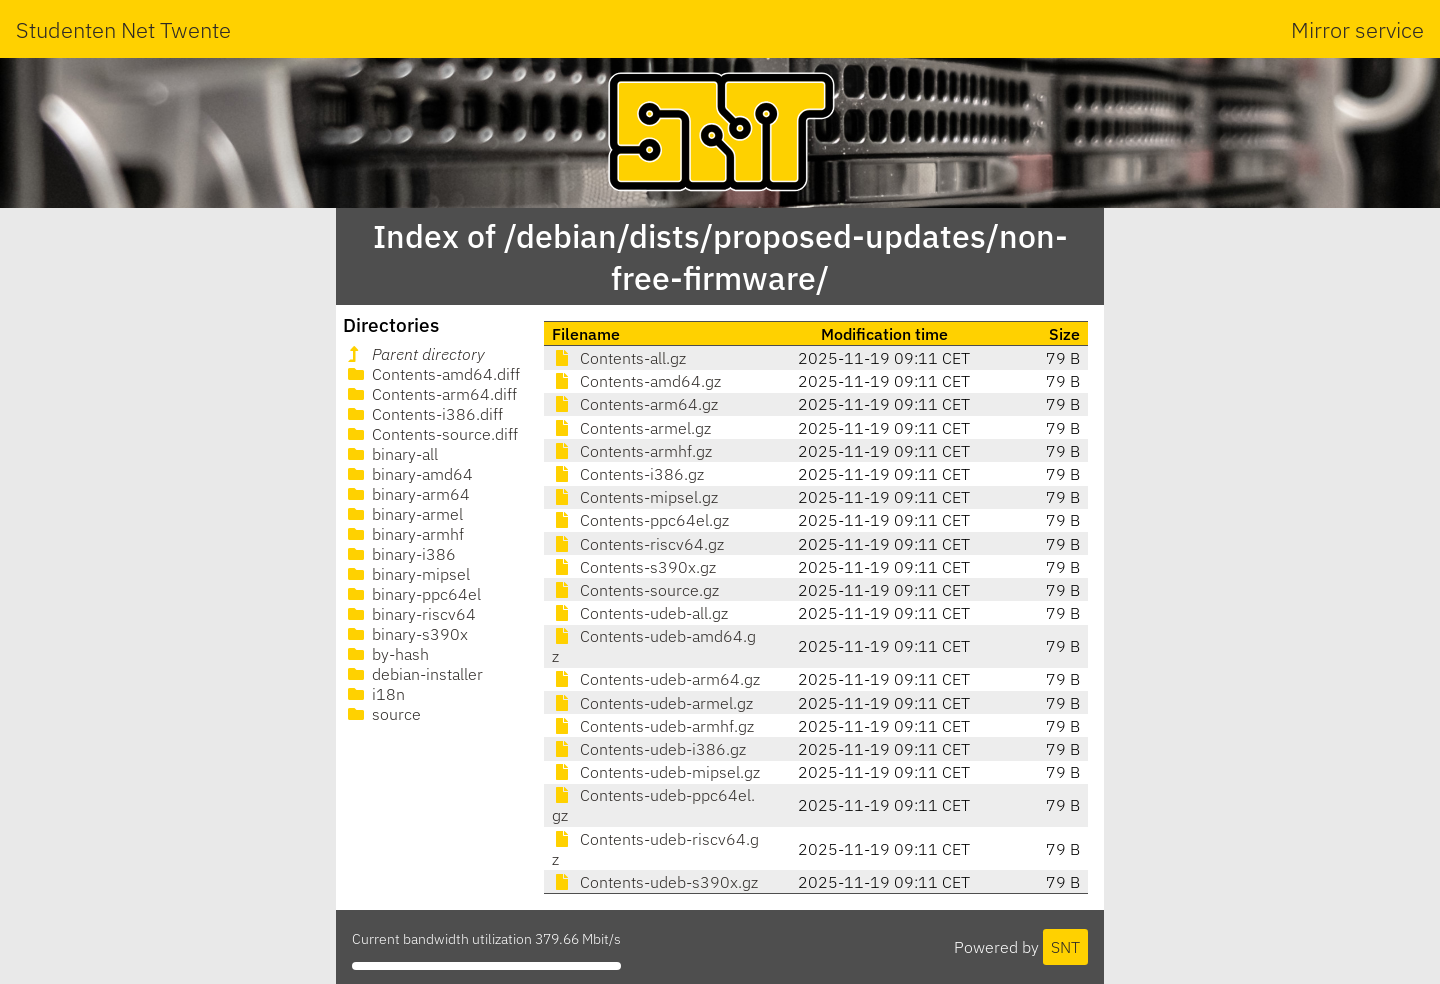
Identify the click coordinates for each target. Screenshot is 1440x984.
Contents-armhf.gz (632, 451)
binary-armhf (404, 534)
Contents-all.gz (619, 358)
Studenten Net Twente (123, 29)
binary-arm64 (407, 494)
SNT (1065, 947)
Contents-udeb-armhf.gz (653, 726)
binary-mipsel (407, 574)
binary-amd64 (408, 474)
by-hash (386, 654)
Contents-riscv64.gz (638, 544)
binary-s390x (406, 634)
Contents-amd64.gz (636, 381)
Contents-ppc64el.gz (640, 520)
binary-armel (403, 514)
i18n (374, 694)
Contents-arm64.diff (430, 394)
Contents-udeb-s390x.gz (655, 882)
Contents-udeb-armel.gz (652, 703)
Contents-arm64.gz (635, 404)
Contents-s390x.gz (634, 567)
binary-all (391, 454)
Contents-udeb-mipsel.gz (656, 772)
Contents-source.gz (635, 590)
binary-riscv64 (410, 614)
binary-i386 (400, 554)
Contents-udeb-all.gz (640, 613)
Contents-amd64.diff (432, 374)
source (382, 714)
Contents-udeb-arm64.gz (656, 679)
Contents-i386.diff (423, 414)
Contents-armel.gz (631, 428)
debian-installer (413, 674)
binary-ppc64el (412, 594)
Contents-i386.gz (628, 474)
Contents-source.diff (431, 434)
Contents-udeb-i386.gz (649, 749)
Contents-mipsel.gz (635, 497)
